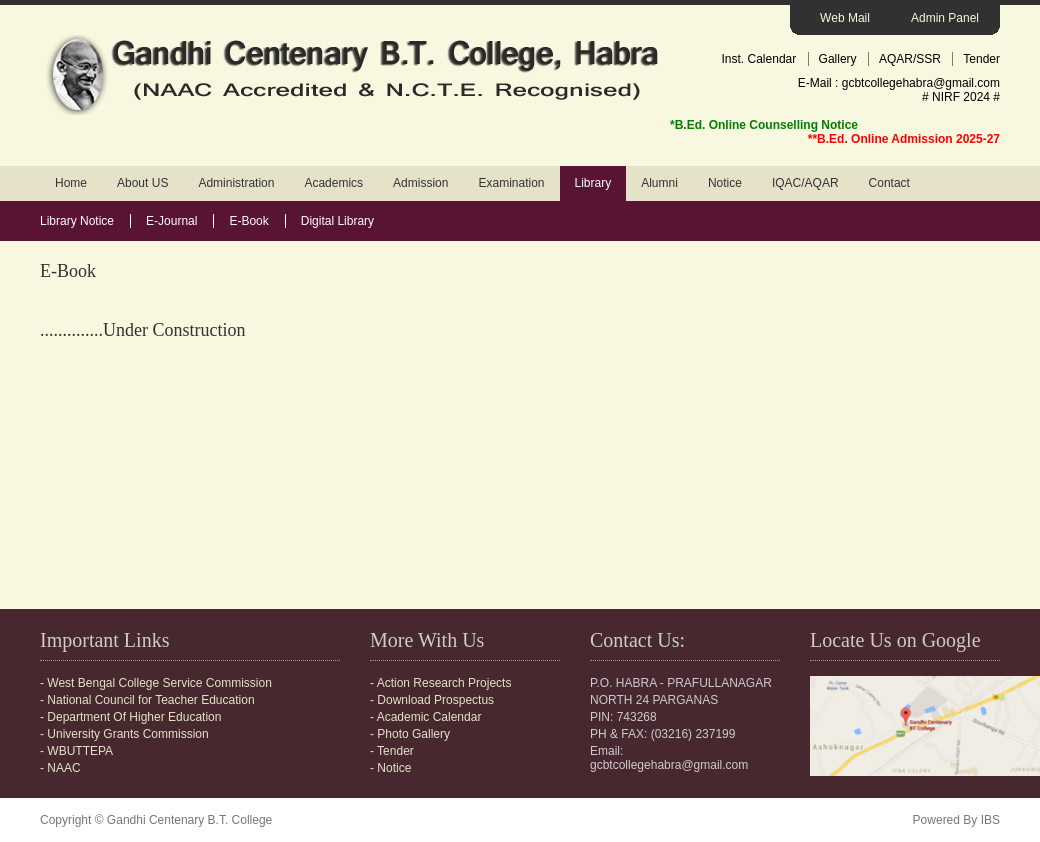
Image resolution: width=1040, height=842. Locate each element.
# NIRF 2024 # (961, 97)
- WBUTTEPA (76, 751)
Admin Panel (945, 18)
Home (71, 183)
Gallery (838, 59)
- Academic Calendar (425, 717)
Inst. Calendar (759, 59)
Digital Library (337, 221)
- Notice (390, 768)
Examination (511, 183)
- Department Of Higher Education (130, 717)
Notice (725, 183)
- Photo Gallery (410, 734)
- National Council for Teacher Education (147, 700)
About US (142, 183)
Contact (889, 183)
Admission (420, 183)
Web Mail (845, 18)
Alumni (659, 183)
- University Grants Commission (124, 734)
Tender (981, 59)
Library (593, 183)
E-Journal (171, 221)
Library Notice (77, 221)
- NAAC (60, 768)
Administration (236, 183)
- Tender (392, 751)
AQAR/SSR (910, 59)
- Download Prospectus (432, 700)
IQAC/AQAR (805, 183)
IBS (990, 820)
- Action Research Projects (440, 683)
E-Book (248, 221)
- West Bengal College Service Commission (156, 683)
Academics (333, 183)
